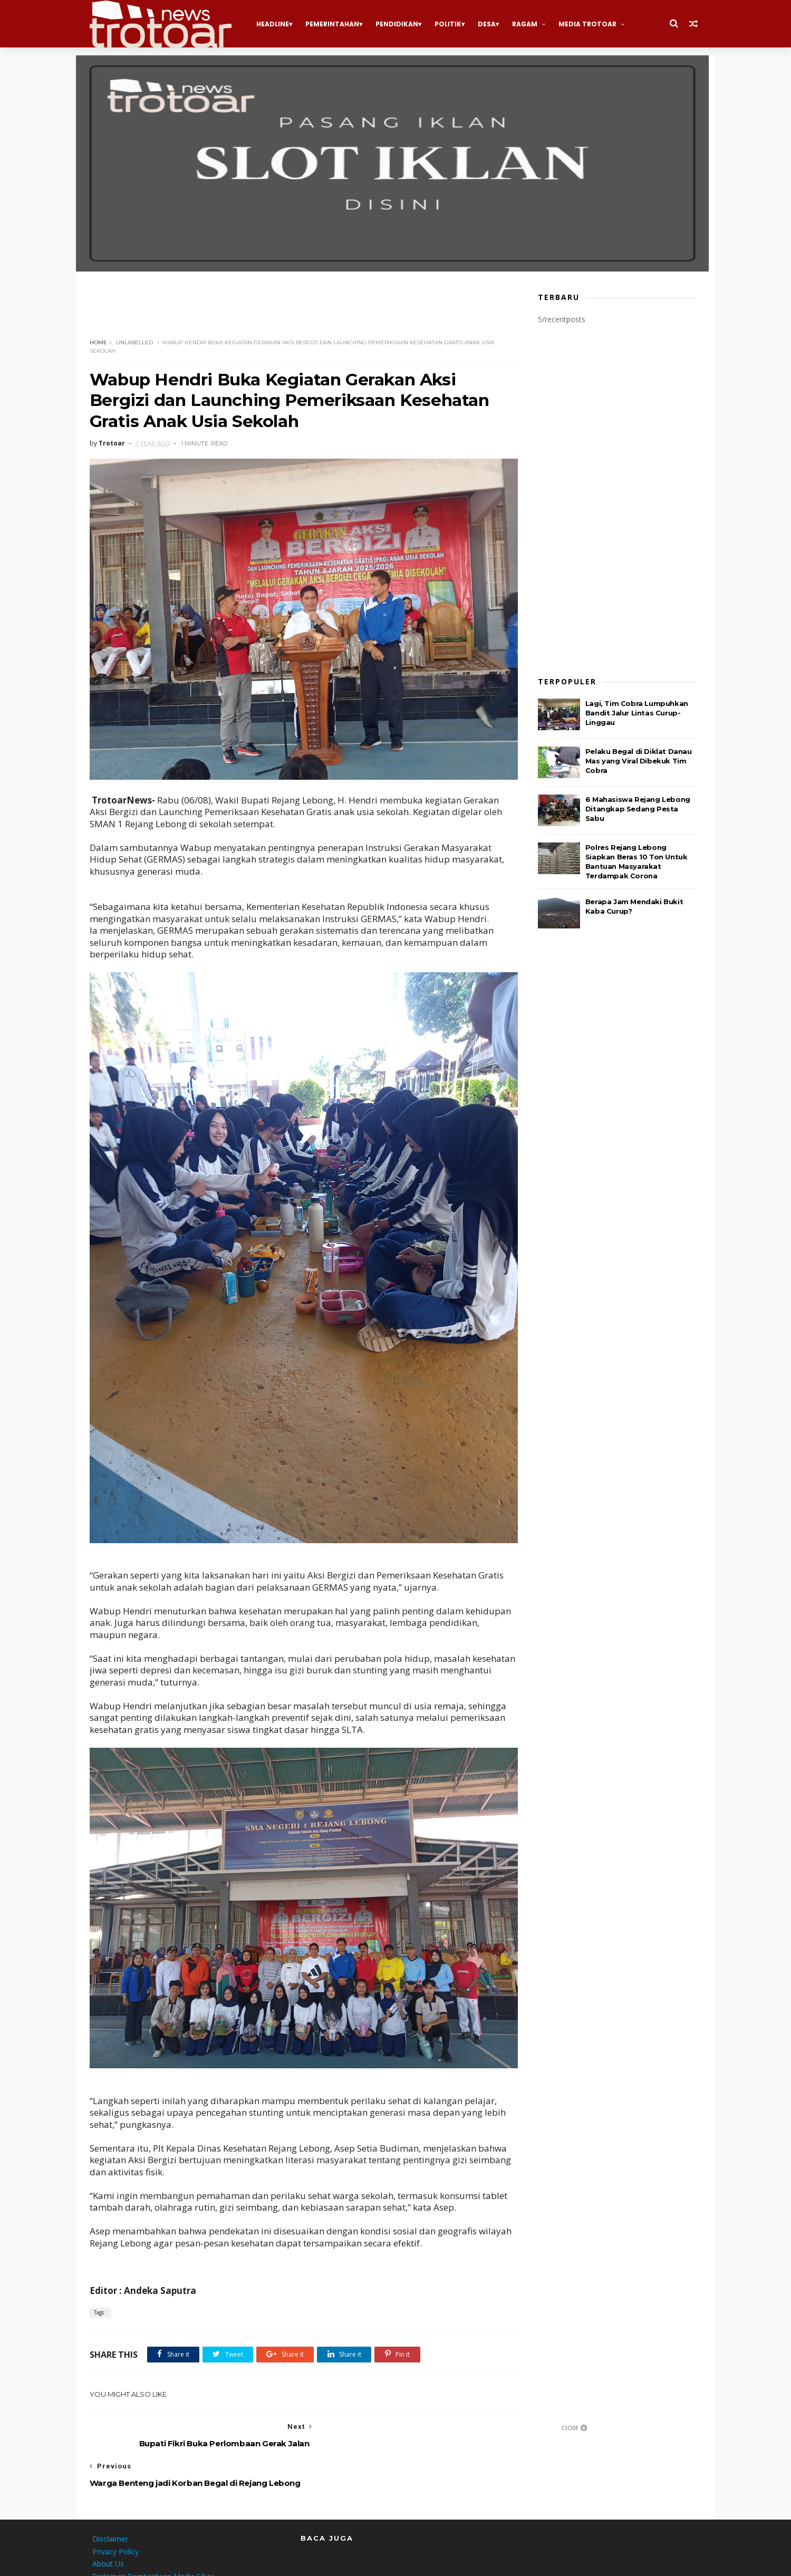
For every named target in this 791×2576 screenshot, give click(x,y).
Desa (489, 24)
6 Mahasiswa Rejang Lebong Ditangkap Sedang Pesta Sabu (640, 808)
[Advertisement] (284, 311)
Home (101, 341)
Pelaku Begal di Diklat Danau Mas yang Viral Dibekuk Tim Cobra (641, 760)
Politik (450, 24)
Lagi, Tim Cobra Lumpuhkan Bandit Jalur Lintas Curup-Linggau (639, 712)
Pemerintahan (335, 24)
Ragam (527, 24)
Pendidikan (399, 24)
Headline (275, 24)
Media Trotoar (590, 24)
